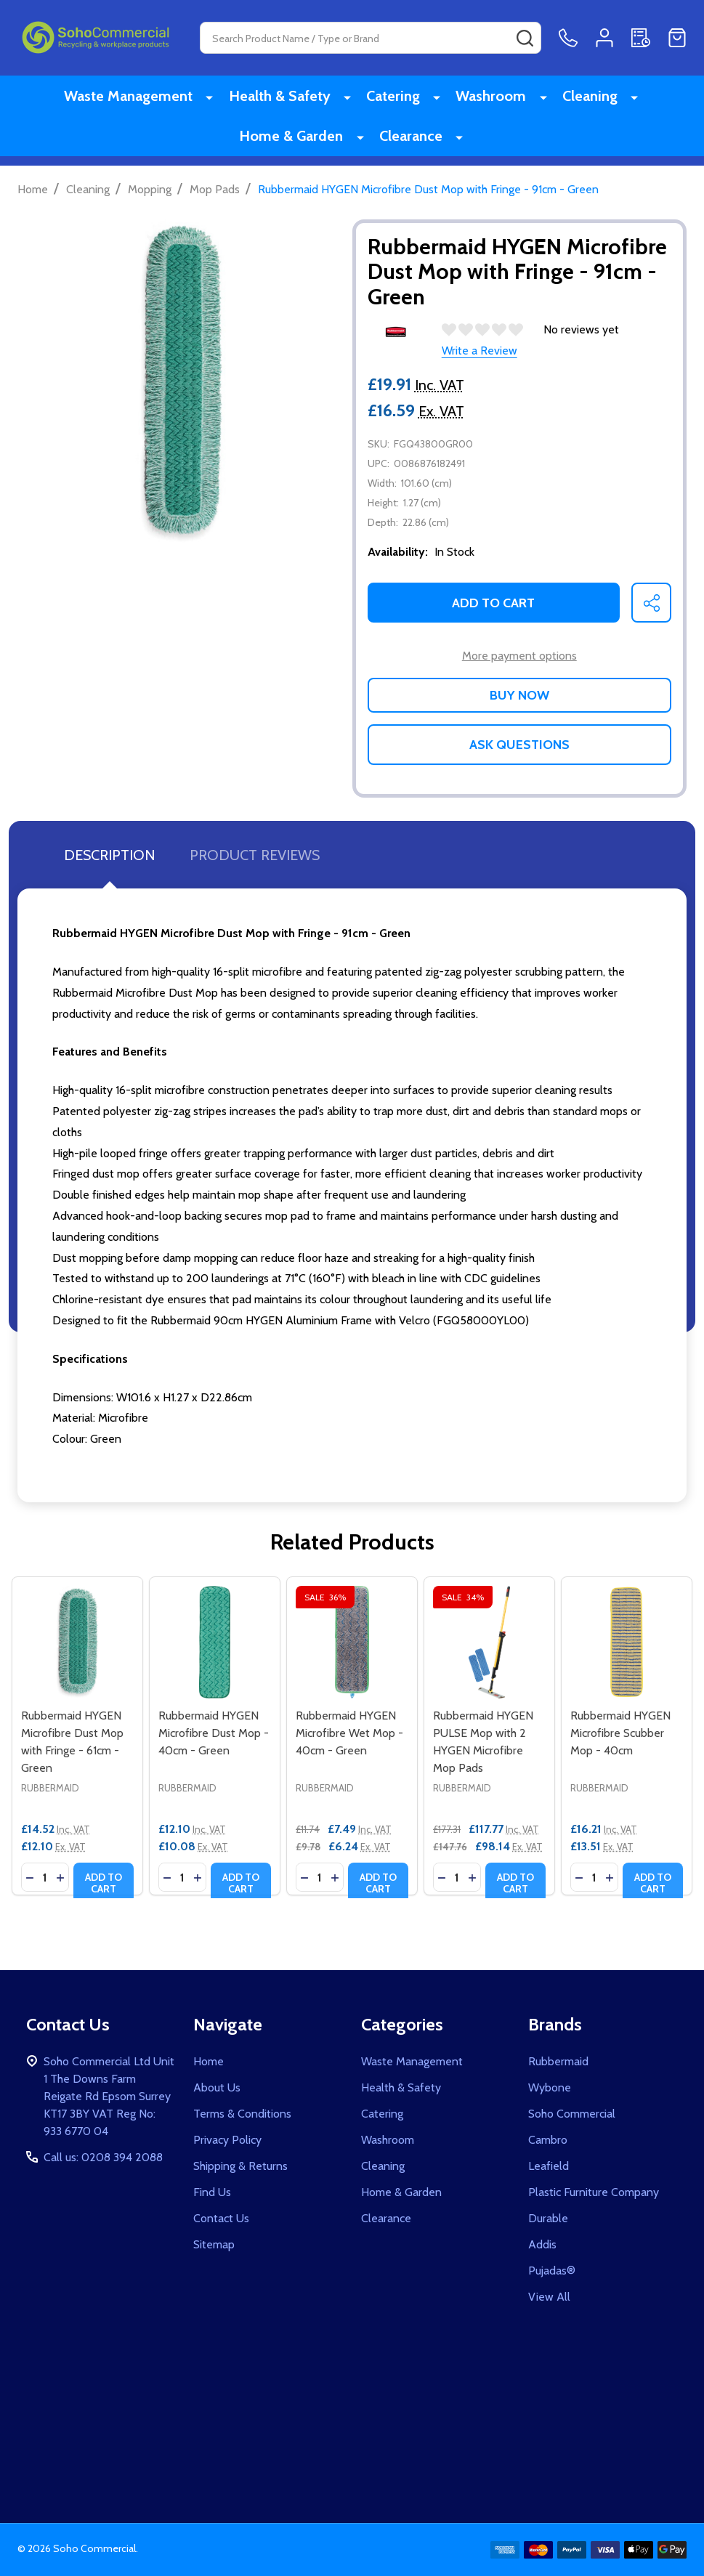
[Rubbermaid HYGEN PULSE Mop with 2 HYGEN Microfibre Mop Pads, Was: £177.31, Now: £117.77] (489, 1642)
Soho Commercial (571, 2114)
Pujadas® (551, 2270)
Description (109, 855)
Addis (542, 2244)
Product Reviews (255, 855)
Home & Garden (300, 143)
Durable (548, 2218)
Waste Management (145, 98)
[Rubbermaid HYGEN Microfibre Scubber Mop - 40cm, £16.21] (626, 1642)
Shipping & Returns (240, 2166)
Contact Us (221, 2218)
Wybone (549, 2087)
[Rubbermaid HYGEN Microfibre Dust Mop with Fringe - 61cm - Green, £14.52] (77, 1642)
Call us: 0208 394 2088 (103, 2157)
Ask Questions (519, 745)
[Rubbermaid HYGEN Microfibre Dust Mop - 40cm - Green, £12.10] (214, 1642)
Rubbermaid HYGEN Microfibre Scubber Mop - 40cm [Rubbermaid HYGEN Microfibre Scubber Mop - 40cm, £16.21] (620, 1733)
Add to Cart (493, 603)
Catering (399, 98)
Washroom (492, 98)
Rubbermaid (558, 2061)
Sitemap (214, 2244)
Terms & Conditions (242, 2114)
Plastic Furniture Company (593, 2192)
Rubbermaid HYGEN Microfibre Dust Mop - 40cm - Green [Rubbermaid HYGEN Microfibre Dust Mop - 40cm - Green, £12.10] (213, 1733)
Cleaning (585, 98)
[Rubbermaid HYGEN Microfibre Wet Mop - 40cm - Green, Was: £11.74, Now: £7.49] (352, 1642)
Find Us (212, 2192)
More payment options (519, 656)
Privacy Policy (227, 2140)
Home (32, 189)
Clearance (414, 143)
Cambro (547, 2140)
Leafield (548, 2166)
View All (549, 2297)
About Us (216, 2087)
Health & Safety (291, 98)
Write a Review (479, 350)
